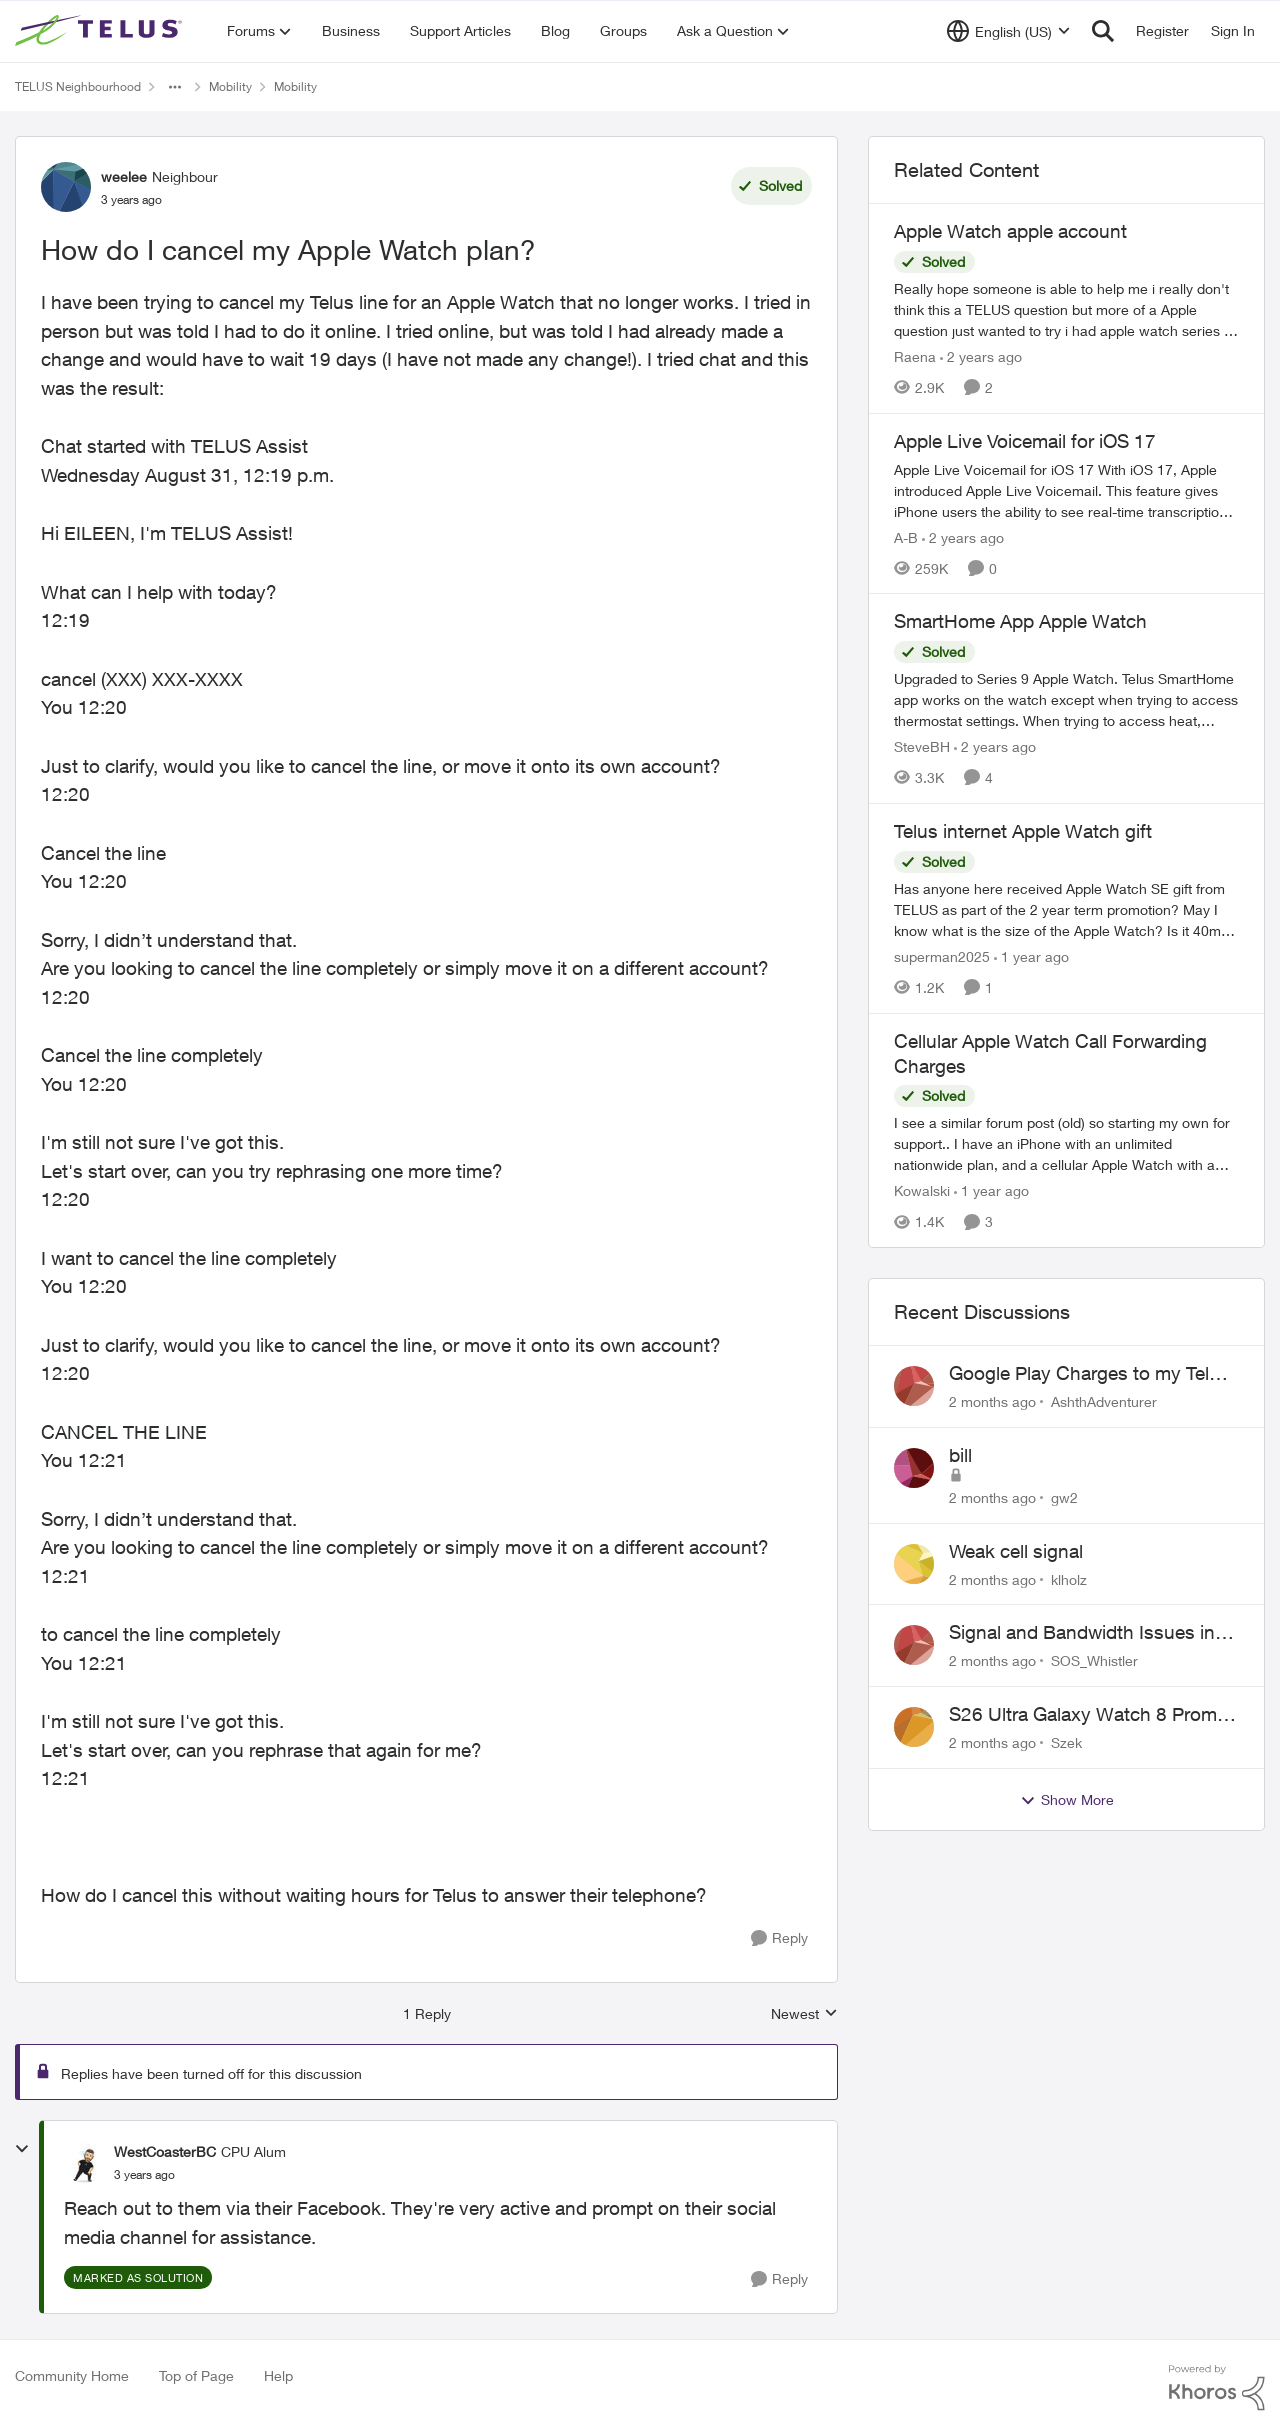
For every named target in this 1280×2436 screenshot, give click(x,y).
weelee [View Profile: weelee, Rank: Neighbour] (124, 176)
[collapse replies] (22, 2149)
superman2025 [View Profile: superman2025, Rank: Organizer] (942, 956)
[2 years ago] (981, 356)
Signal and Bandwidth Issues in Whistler (1082, 1633)
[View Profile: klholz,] (914, 1564)
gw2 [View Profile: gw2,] (1064, 1497)
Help (278, 2375)
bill (960, 1455)
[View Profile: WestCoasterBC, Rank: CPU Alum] (84, 2163)
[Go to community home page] (101, 31)
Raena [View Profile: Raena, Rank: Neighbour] (915, 356)
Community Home (72, 2375)
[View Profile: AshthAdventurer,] (914, 1386)
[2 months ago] (992, 1401)
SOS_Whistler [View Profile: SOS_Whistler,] (1094, 1660)
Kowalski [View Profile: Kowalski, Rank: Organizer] (922, 1190)
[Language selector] (1008, 31)
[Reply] (779, 1938)
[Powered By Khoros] (1217, 2388)
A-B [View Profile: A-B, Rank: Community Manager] (906, 536)
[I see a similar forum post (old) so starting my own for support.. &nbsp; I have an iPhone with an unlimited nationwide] (1066, 1143)
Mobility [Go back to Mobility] (230, 86)
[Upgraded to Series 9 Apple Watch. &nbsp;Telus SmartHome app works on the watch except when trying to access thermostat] (1066, 699)
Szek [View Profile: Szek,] (1066, 1742)
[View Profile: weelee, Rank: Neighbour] (66, 187)
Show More (1067, 1800)
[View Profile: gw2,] (914, 1468)
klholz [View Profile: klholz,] (1069, 1578)
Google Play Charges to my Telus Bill (1089, 1374)
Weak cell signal (1016, 1551)
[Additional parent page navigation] (175, 87)
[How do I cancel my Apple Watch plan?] (144, 2175)
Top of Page (196, 2375)
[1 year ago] (1031, 956)
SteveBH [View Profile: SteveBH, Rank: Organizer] (922, 746)
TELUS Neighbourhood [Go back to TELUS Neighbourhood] (78, 86)
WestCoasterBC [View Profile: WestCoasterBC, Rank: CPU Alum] (165, 2151)
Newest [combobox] (804, 2014)
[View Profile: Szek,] (914, 1727)
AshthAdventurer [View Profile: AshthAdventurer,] (1104, 1401)
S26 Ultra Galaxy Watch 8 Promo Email (1088, 1715)
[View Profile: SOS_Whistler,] (914, 1645)
